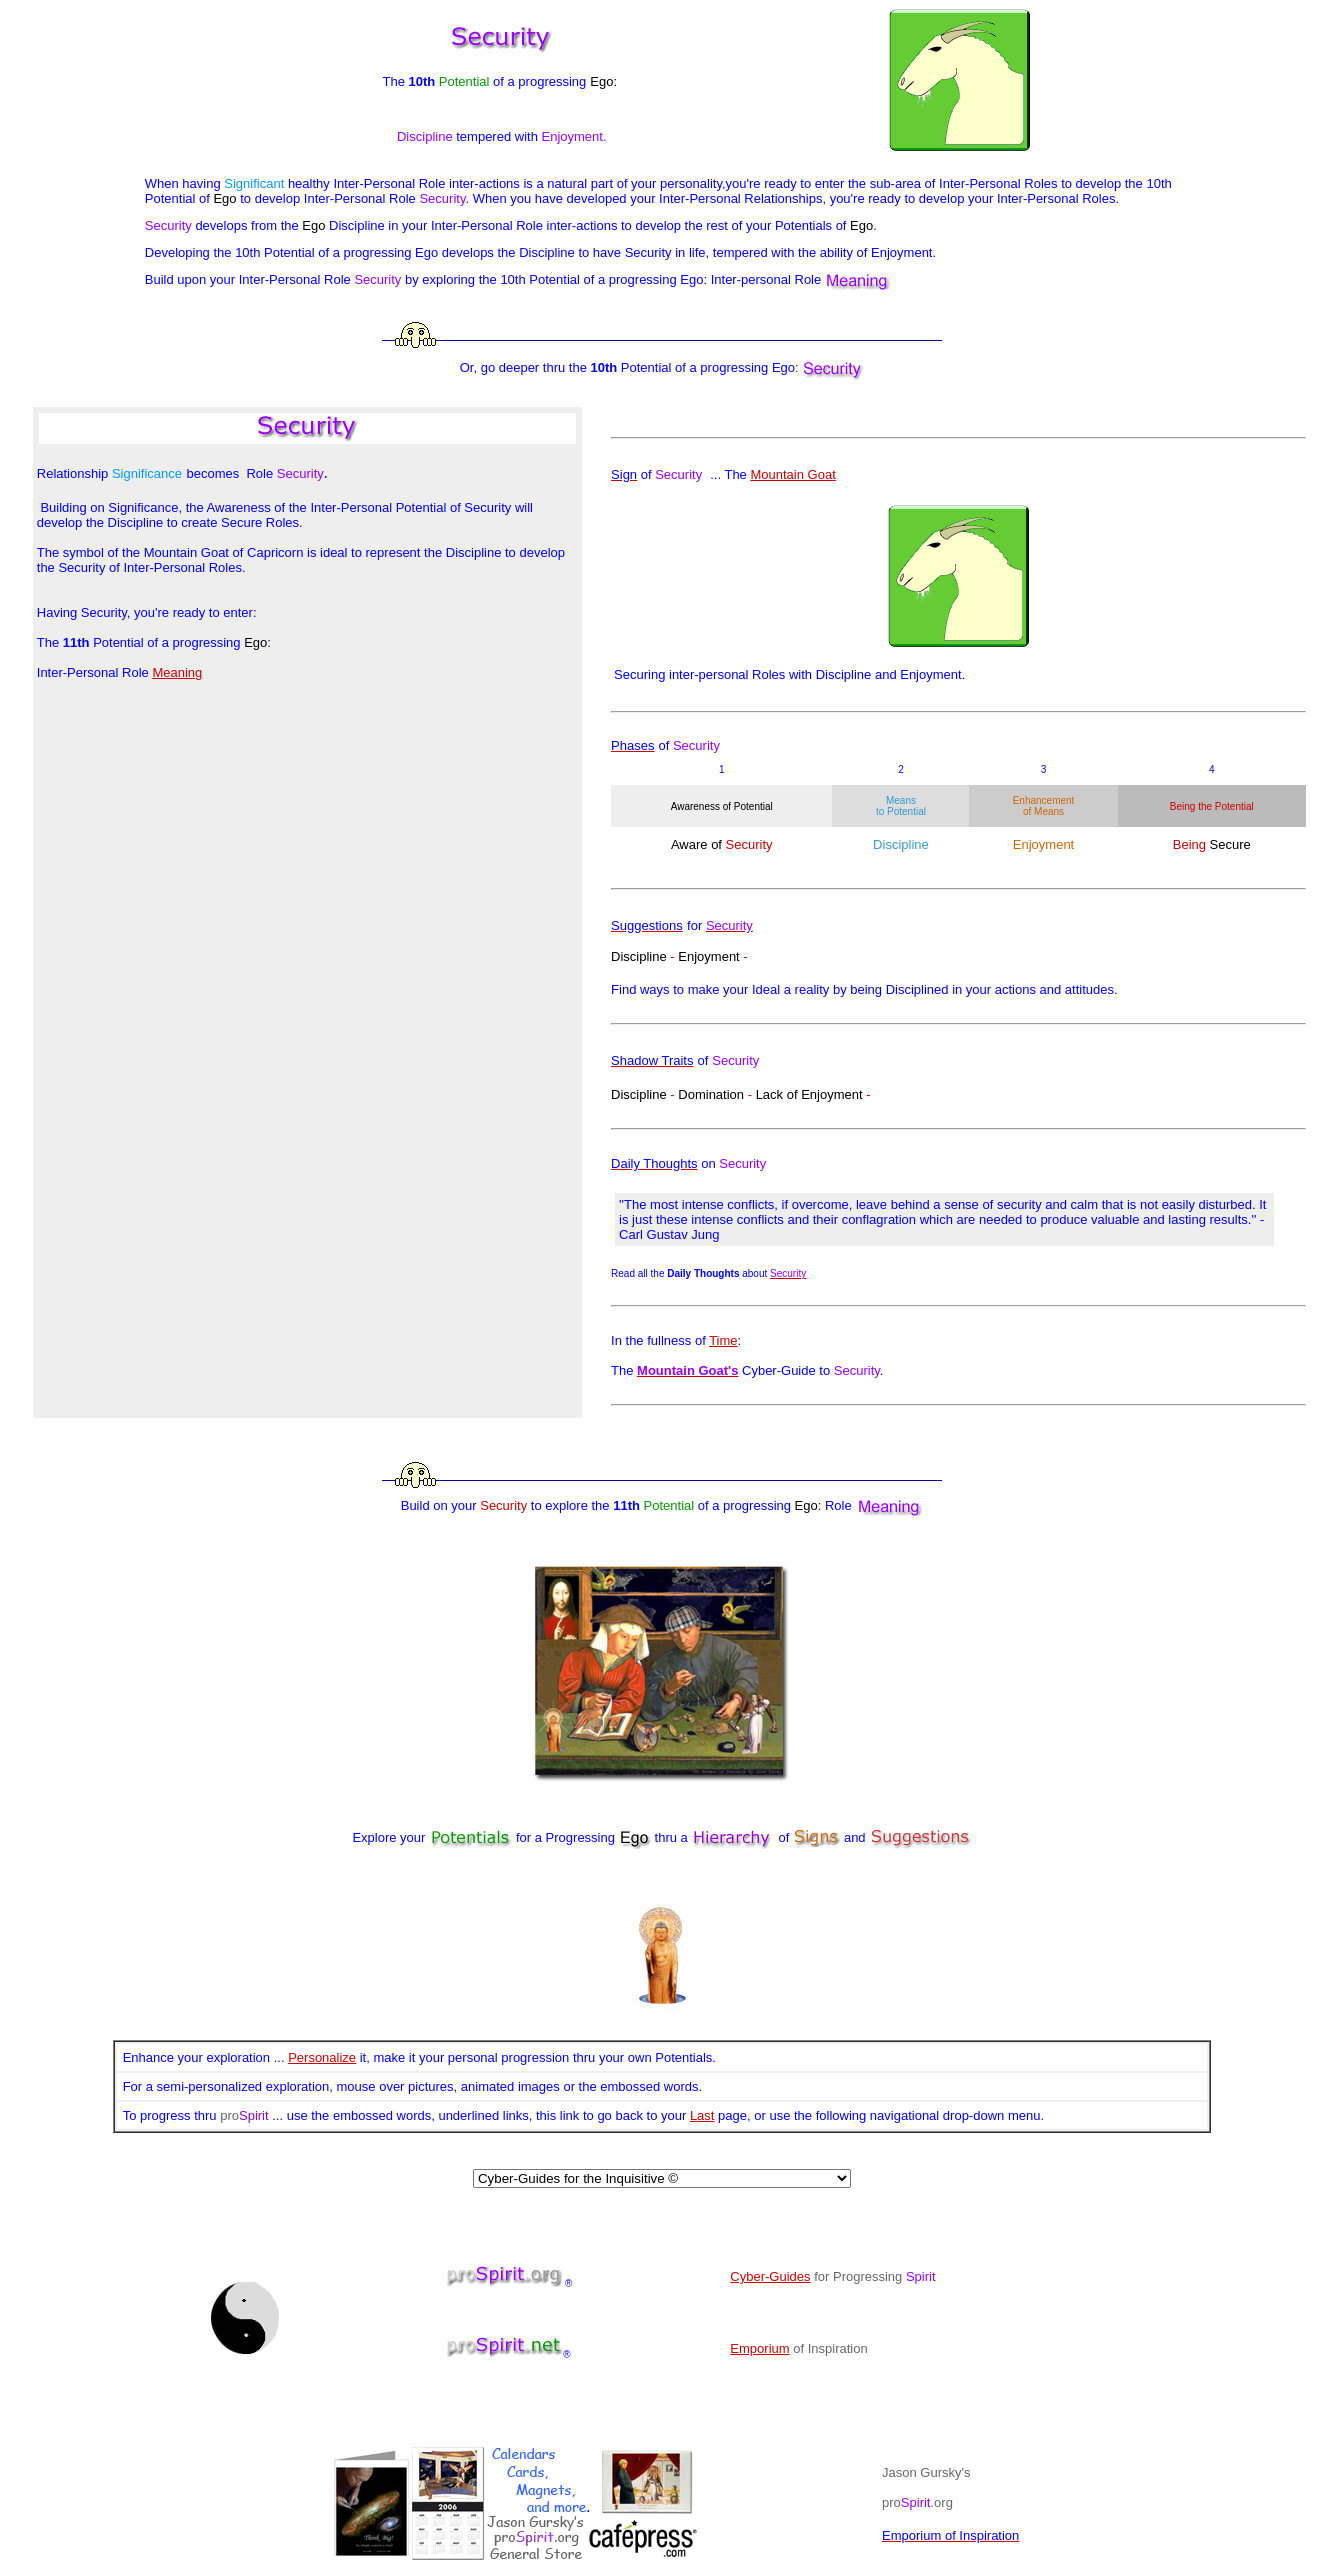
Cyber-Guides (770, 2276)
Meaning (177, 672)
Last (702, 2115)
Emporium (759, 2348)
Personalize (322, 2057)
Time (723, 1340)
